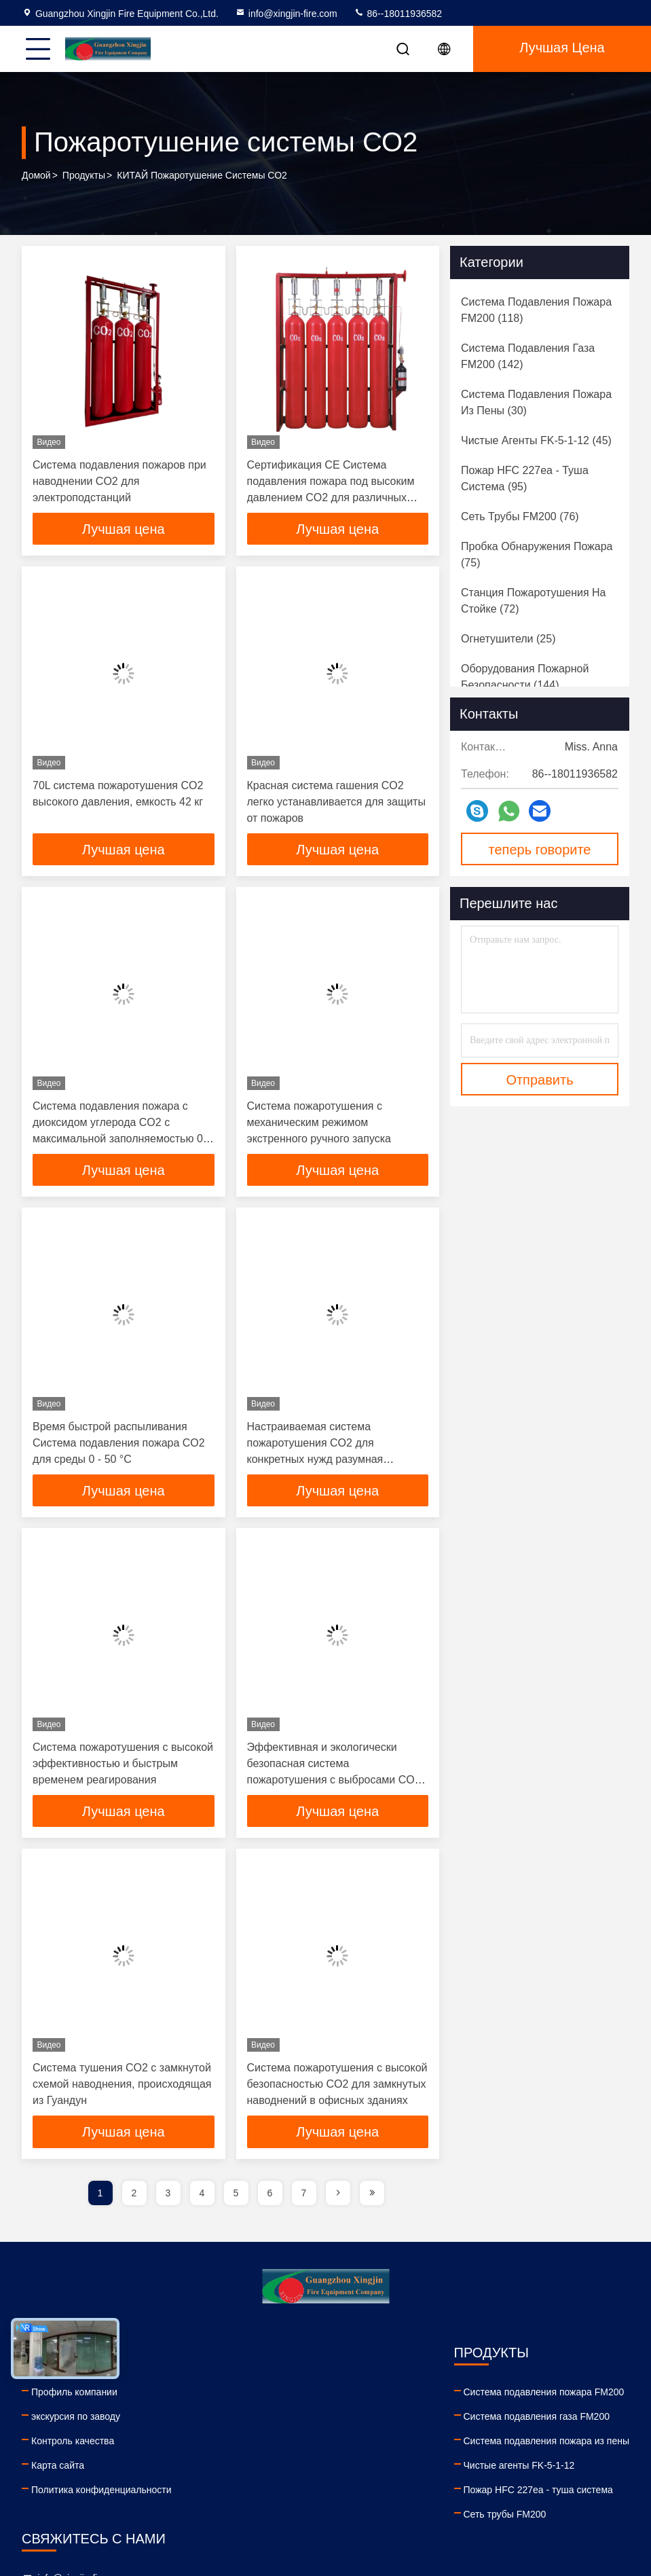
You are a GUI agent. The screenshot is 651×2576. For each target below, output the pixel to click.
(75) (537, 554)
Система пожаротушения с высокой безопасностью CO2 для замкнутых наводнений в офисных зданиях (337, 2087)
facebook (479, 2503)
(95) (525, 478)
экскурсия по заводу (75, 2419)
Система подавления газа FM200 (281, 2419)
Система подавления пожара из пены (291, 2444)
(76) (520, 516)
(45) (536, 440)
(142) (528, 356)
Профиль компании (74, 2395)
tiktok (569, 2503)
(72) (533, 601)
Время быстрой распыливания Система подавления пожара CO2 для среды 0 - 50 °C (119, 1445)
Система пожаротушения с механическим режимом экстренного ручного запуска (319, 1124)
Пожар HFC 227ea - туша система (282, 2493)
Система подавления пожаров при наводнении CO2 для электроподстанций (119, 481)
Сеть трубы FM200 (249, 2517)
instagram (539, 2503)
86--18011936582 (398, 13)
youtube (449, 2503)
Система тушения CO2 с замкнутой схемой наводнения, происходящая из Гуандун (122, 2087)
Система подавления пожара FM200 (288, 2395)
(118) (536, 310)
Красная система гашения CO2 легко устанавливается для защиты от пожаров (336, 802)
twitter (509, 2503)
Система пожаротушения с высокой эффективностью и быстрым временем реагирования (123, 1766)
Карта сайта (57, 2468)
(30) (536, 402)
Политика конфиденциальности (101, 2493)
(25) (508, 639)
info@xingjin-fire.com (286, 13)
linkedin (419, 2503)
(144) (525, 677)
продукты (83, 175)
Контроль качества (72, 2444)
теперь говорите (540, 849)
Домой (36, 175)
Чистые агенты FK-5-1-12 (263, 2468)
